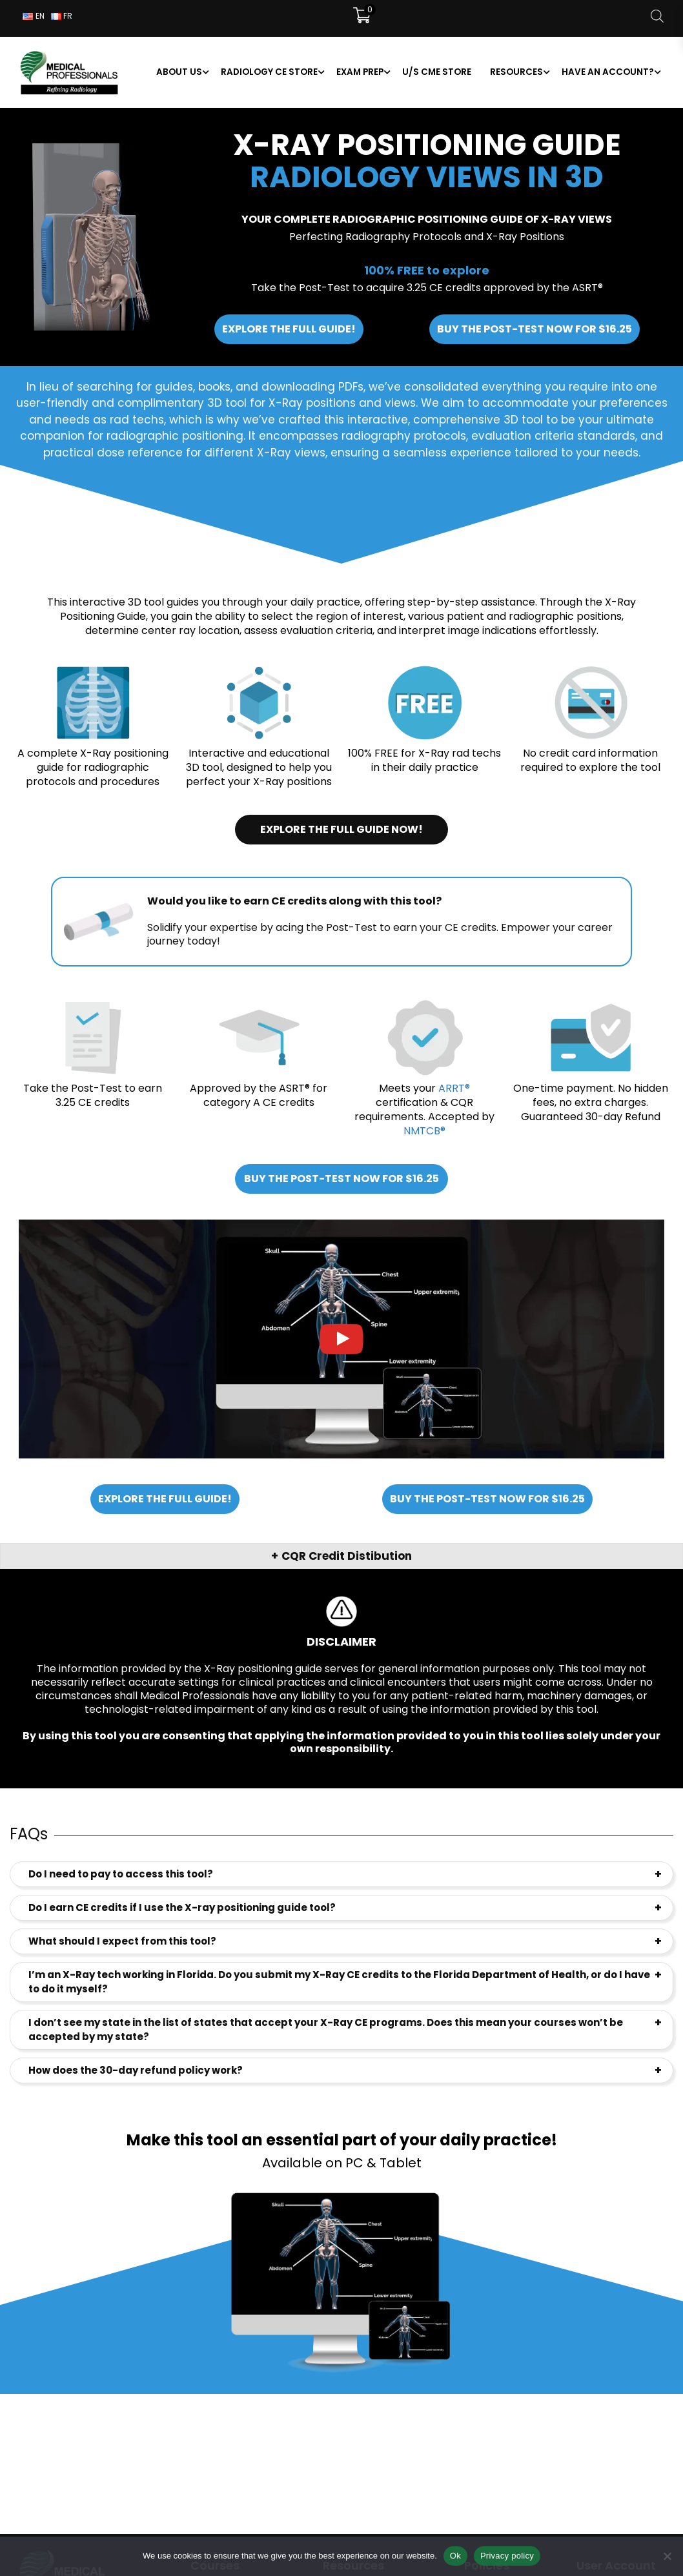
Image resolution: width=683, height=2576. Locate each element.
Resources (516, 72)
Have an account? (608, 72)
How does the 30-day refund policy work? (135, 2070)
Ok (455, 2556)
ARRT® (454, 1088)
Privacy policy (507, 2556)
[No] (666, 2556)
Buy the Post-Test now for (534, 329)
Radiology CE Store (269, 72)
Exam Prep (359, 72)
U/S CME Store (436, 72)
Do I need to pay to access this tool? (120, 1874)
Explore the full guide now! (341, 829)
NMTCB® (424, 1130)
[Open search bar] (657, 16)
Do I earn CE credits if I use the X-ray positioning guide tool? (182, 1907)
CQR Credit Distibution (346, 1556)
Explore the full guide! (289, 329)
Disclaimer (341, 1641)
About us (179, 72)
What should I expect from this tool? (122, 1941)
